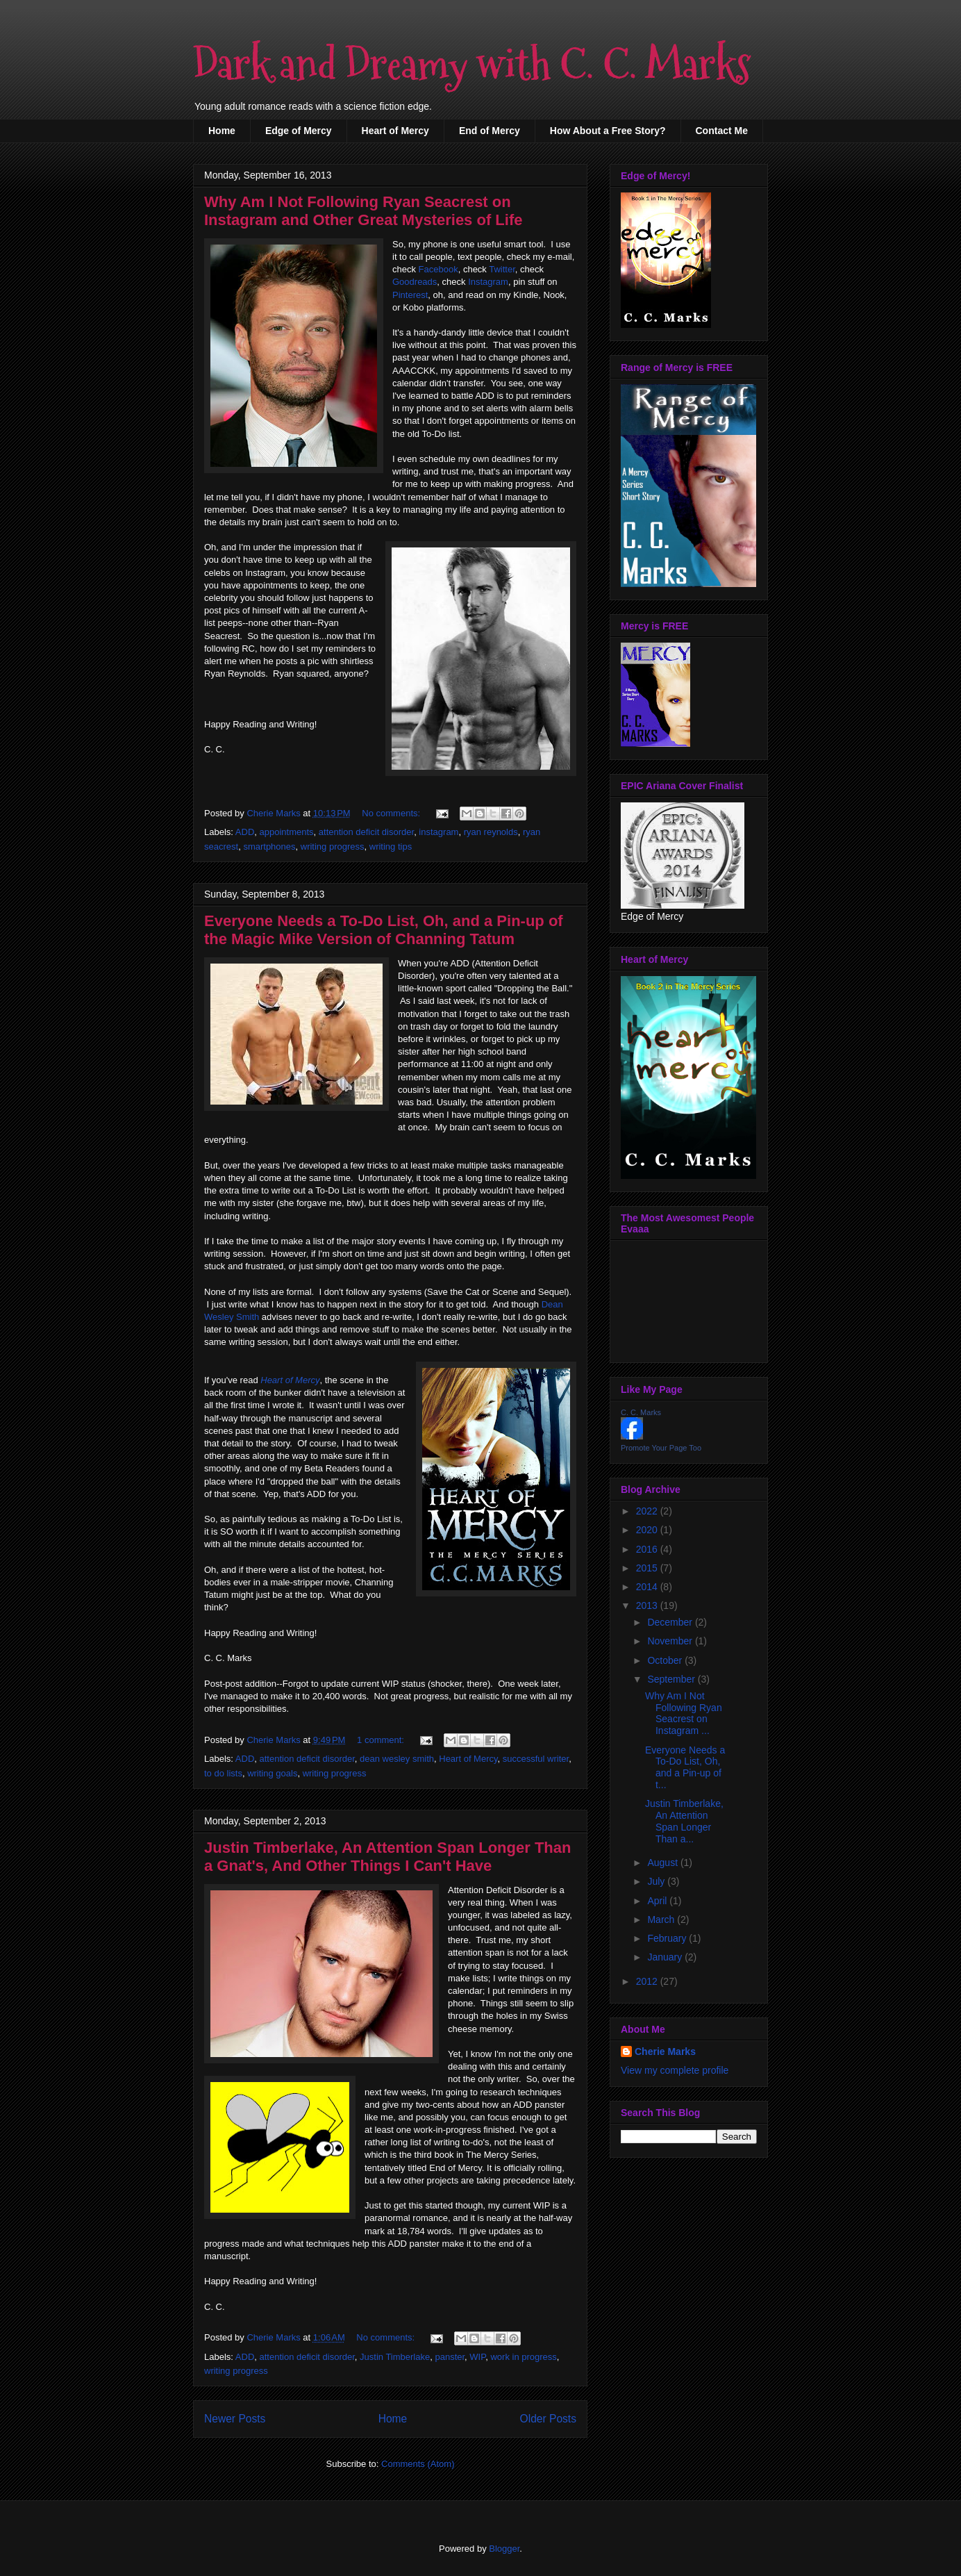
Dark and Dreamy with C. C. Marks (472, 65)
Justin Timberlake (395, 2357)
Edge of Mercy (298, 130)
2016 (648, 1549)
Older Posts (548, 2419)
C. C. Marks (641, 1412)
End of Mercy (489, 130)
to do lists (223, 1773)
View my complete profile (674, 2070)
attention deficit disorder (366, 832)
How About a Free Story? (608, 130)
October (666, 1660)
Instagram (488, 281)
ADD (244, 832)
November (670, 1640)
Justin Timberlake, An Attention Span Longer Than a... (684, 1821)
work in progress (523, 2357)
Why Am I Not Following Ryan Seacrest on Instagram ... (683, 1713)
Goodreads (414, 281)
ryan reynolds (491, 832)
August (663, 1862)
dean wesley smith (397, 1758)
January (666, 1957)
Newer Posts (234, 2419)
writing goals (272, 1773)
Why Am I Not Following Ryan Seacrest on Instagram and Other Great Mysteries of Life (363, 211)
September (672, 1679)
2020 (648, 1529)
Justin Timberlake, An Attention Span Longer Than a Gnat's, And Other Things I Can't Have (387, 1856)
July (657, 1881)
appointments (287, 832)
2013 (648, 1605)
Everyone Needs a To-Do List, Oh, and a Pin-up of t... (685, 1767)
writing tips (390, 846)
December (670, 1622)
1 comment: (382, 1740)
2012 (648, 1981)
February (668, 1938)
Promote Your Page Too (661, 1448)
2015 (648, 1568)
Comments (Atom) (417, 2464)
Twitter (502, 269)
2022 (648, 1511)
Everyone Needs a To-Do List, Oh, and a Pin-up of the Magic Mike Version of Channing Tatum (383, 930)
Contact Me (722, 130)
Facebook (438, 269)
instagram (438, 832)
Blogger (504, 2548)
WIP (477, 2357)
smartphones (269, 846)
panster (450, 2357)
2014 (648, 1586)
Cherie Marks (665, 2051)
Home (221, 130)
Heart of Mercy (395, 130)
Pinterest (410, 295)
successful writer (536, 1758)
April (658, 1900)
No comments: (392, 813)
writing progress (333, 846)
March (662, 1919)
